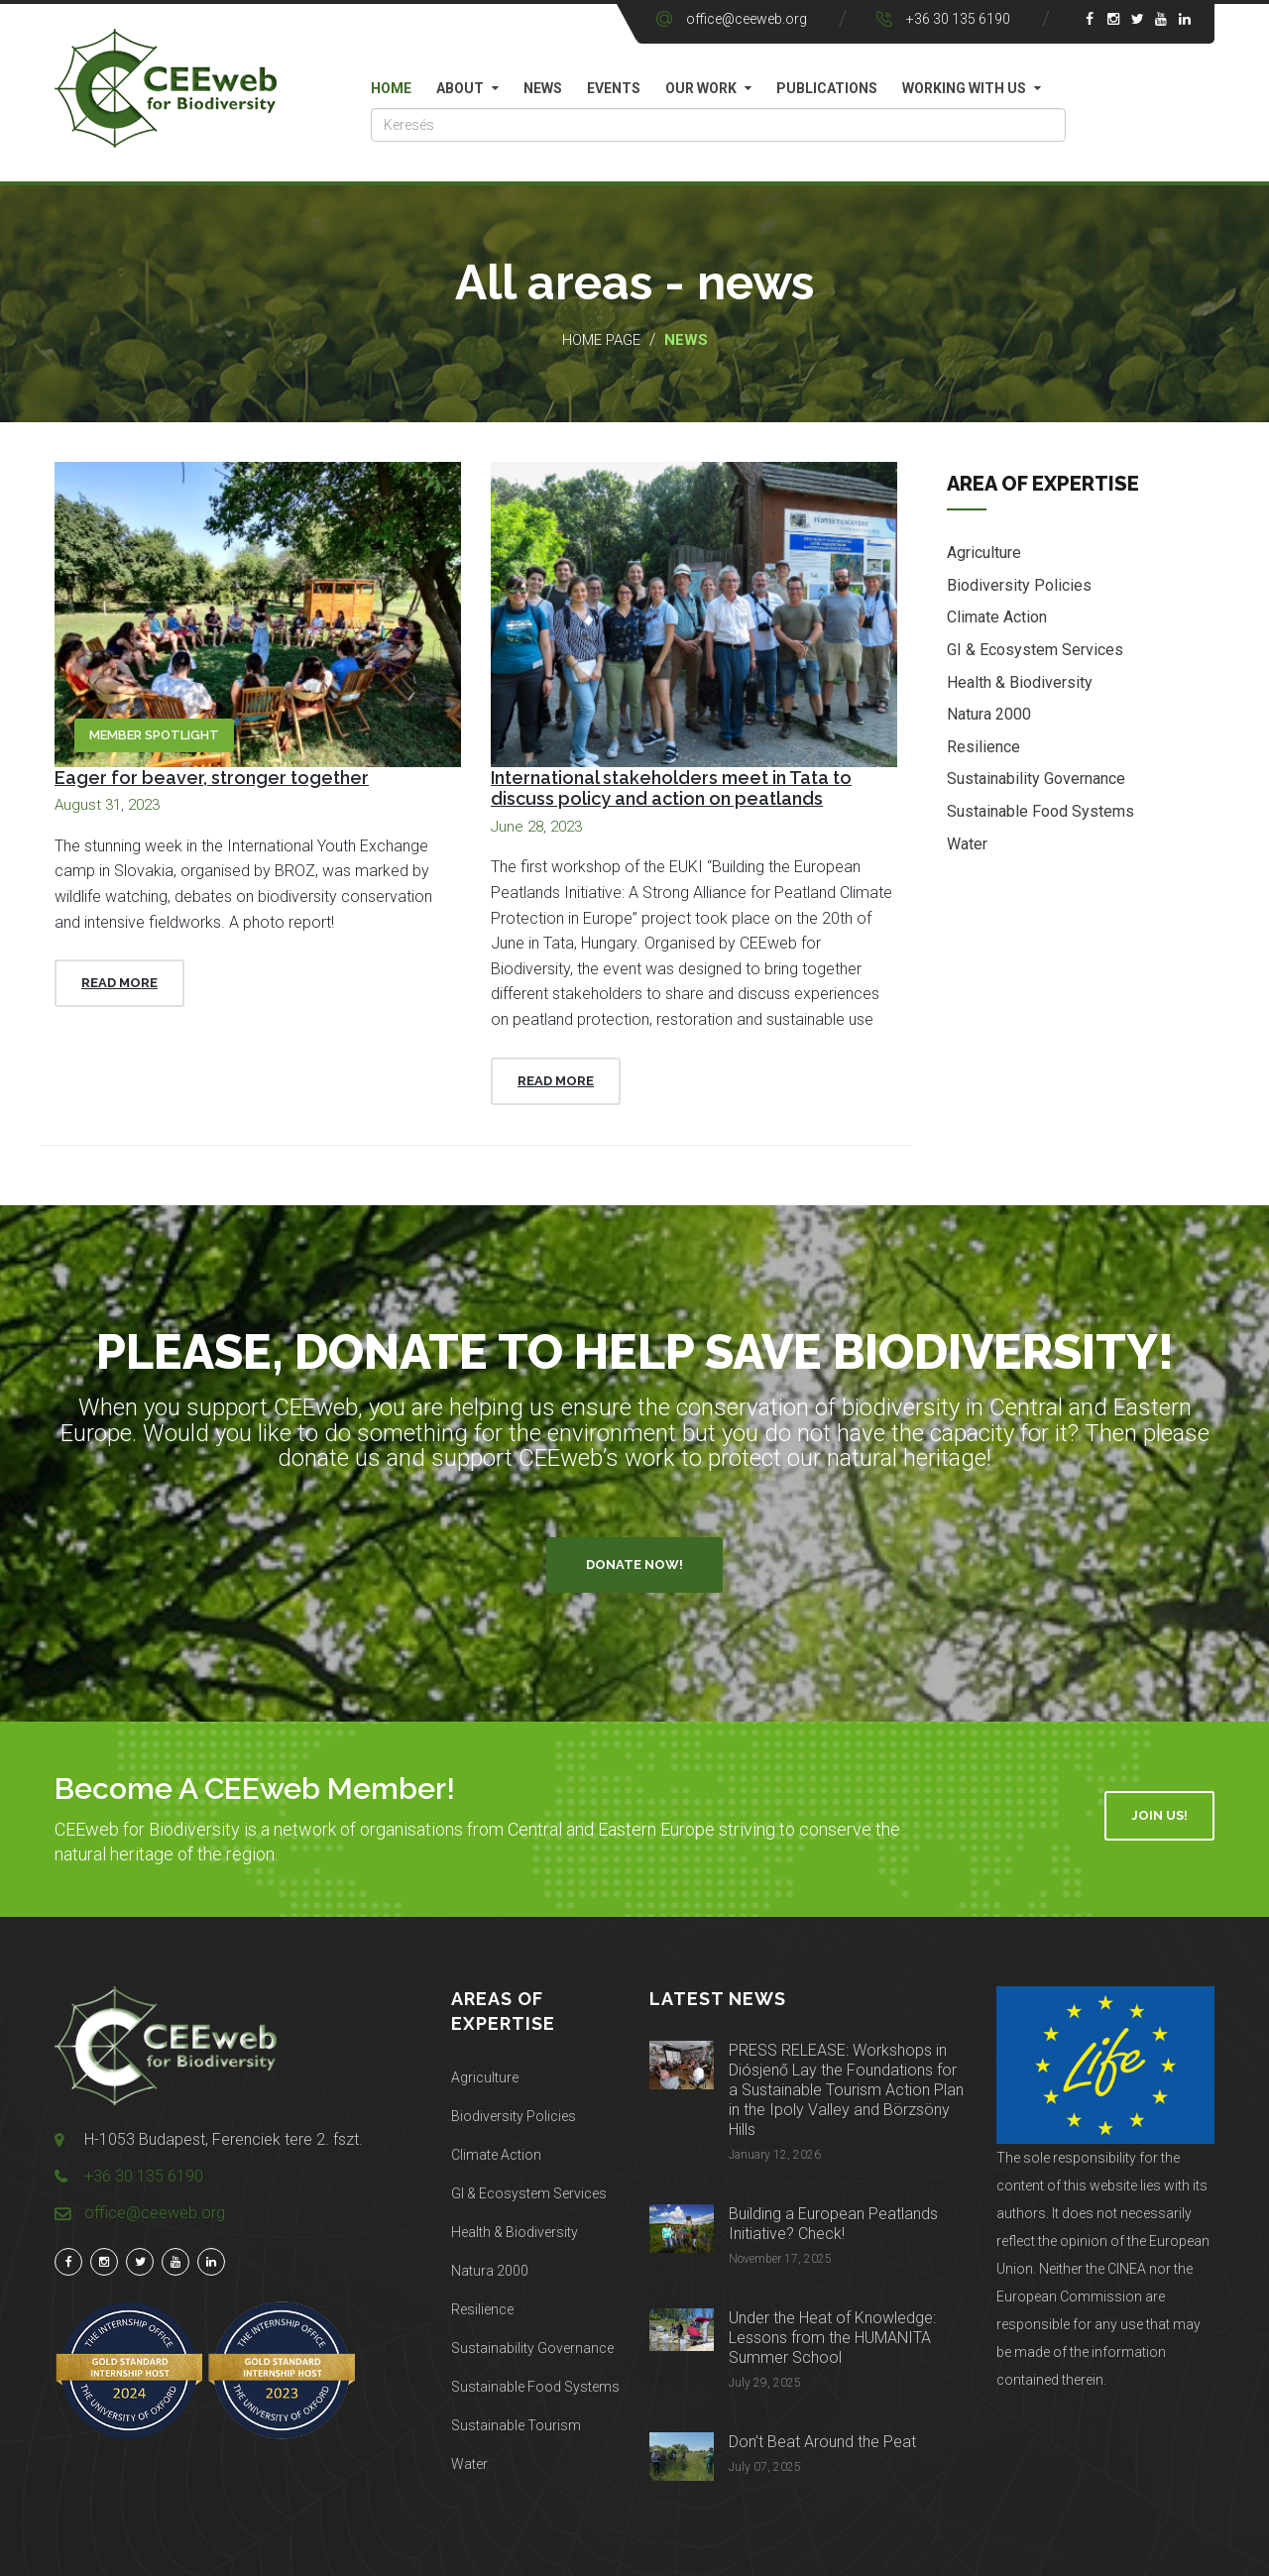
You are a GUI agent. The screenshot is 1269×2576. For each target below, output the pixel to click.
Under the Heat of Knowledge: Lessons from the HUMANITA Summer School (832, 2337)
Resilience (983, 747)
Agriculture (984, 554)
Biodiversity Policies (1019, 586)
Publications (826, 88)
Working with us (964, 88)
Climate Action (997, 619)
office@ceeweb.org (746, 19)
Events (613, 88)
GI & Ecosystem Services (1035, 650)
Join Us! (1159, 1815)
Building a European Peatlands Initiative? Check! (833, 2223)
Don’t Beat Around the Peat (822, 2441)
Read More (119, 982)
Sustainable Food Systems (1040, 812)
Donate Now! (634, 1564)
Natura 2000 (989, 716)
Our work (701, 88)
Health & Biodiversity (1020, 683)
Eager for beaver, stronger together (212, 777)
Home (391, 88)
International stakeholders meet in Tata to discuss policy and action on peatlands (671, 788)
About (460, 88)
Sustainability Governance (1036, 780)
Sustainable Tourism (516, 2425)
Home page (601, 340)
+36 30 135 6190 (958, 19)
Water (967, 845)
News (542, 88)
